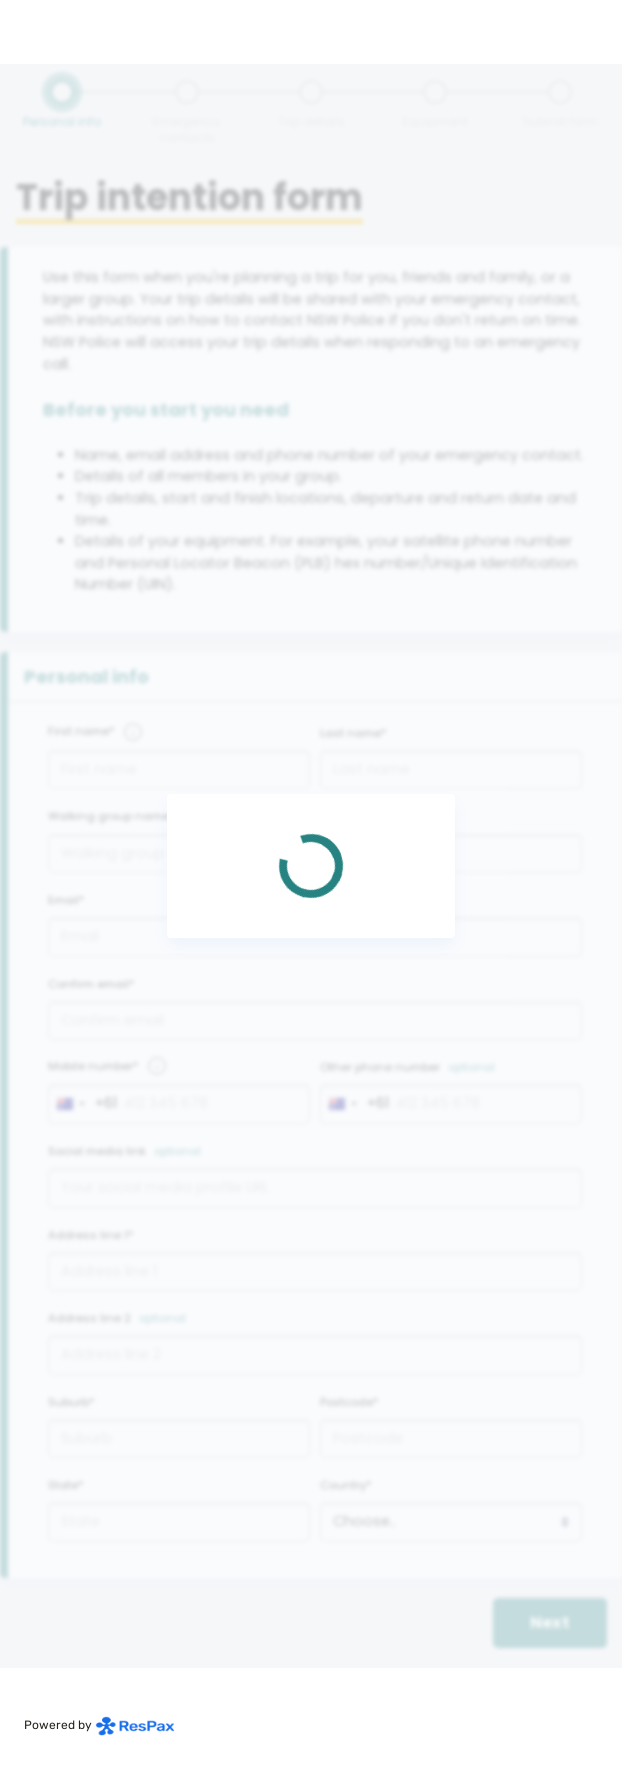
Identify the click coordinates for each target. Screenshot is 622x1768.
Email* (66, 900)
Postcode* (349, 1402)
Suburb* (71, 1402)
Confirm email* (91, 984)
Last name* (353, 733)
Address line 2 (89, 1318)
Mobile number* (93, 1066)
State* (66, 1485)
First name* (81, 731)
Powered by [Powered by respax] (99, 1725)
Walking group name (108, 816)
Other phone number (380, 1067)
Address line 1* (91, 1235)
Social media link (97, 1151)
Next (550, 1622)
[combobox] (83, 1104)
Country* (346, 1485)
